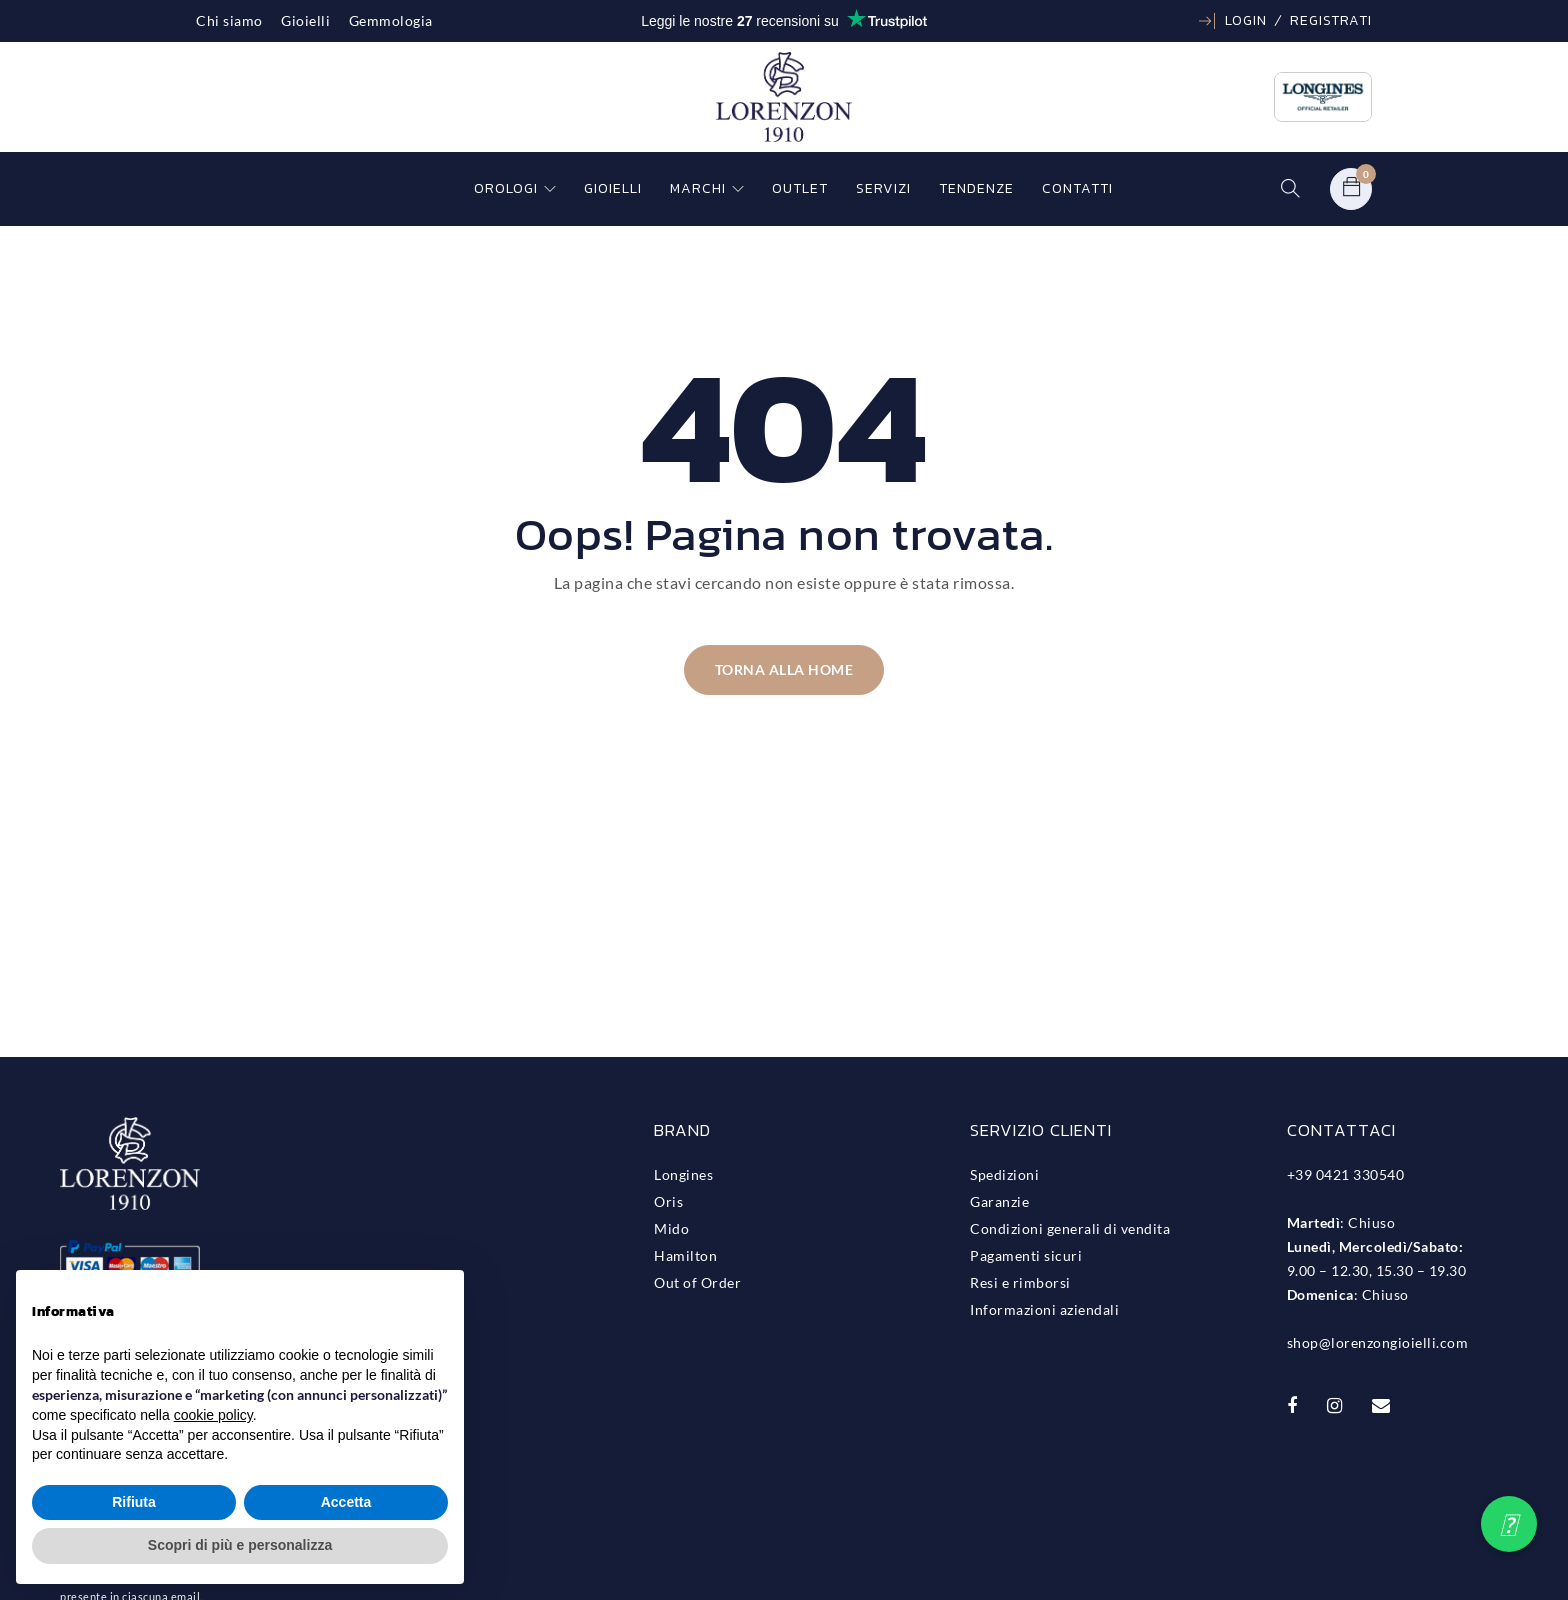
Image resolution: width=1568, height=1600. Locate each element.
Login (1246, 20)
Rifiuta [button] (134, 1502)
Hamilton (685, 1255)
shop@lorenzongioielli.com (1378, 1342)
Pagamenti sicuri (1026, 1255)
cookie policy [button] (213, 1415)
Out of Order (697, 1282)
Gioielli (305, 20)
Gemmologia (391, 20)
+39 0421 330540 (1346, 1174)
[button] (1509, 1524)
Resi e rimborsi (1020, 1282)
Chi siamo (229, 20)
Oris (668, 1201)
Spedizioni (1004, 1174)
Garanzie (999, 1201)
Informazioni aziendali (1044, 1309)
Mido (671, 1228)
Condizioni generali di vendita (1070, 1228)
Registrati (1331, 20)
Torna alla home (784, 669)
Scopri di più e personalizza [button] (240, 1545)
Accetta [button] (346, 1502)
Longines (683, 1174)
